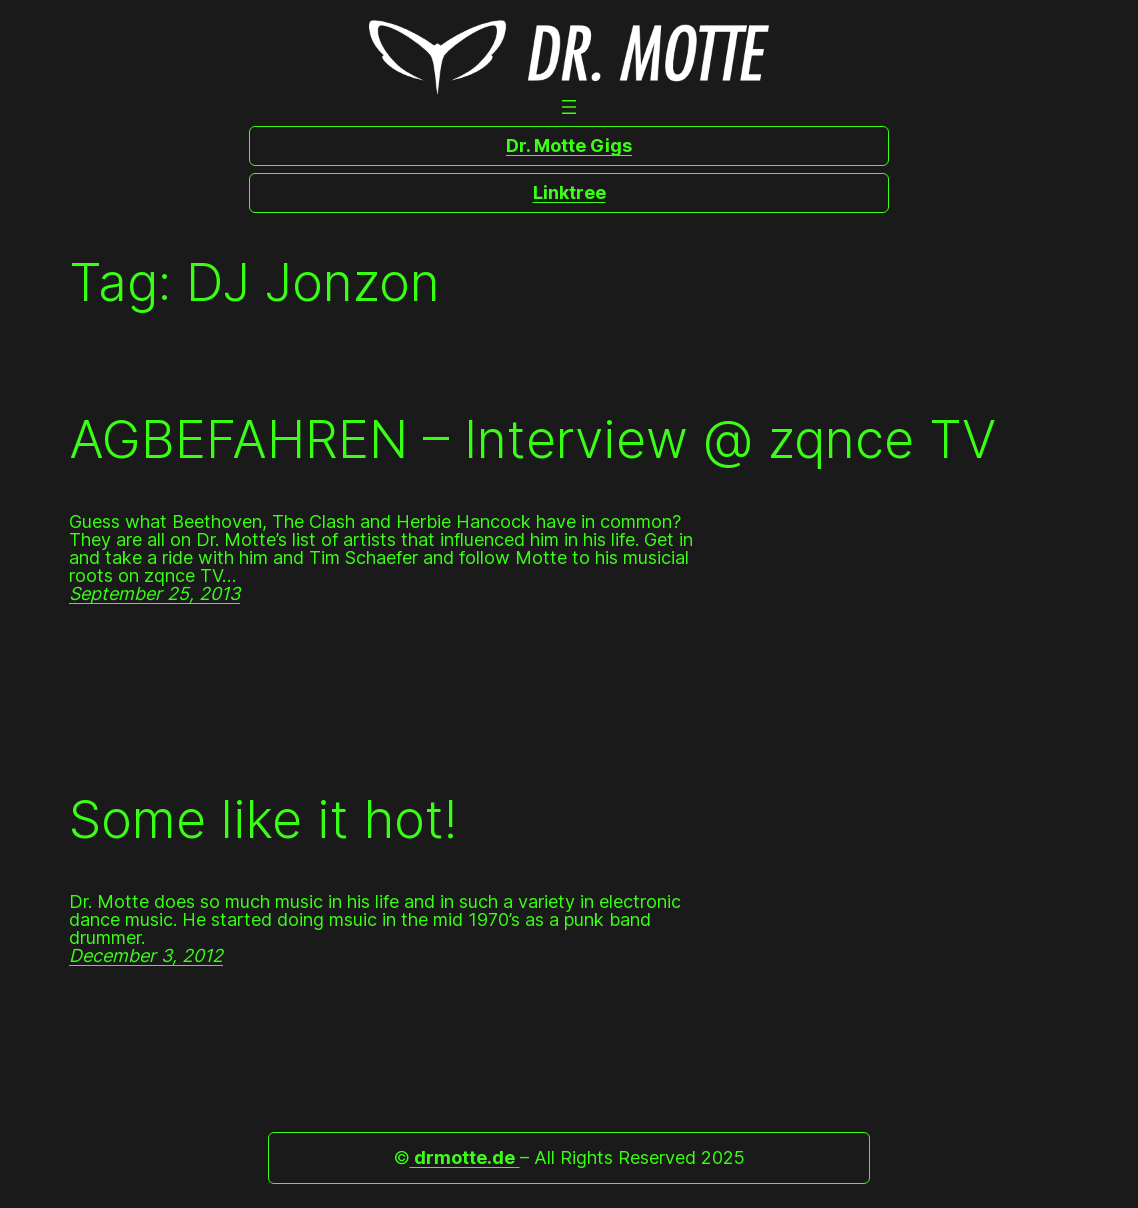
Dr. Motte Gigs (569, 145)
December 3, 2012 (146, 955)
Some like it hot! (263, 820)
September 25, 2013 (154, 593)
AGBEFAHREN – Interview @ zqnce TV (532, 440)
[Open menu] (569, 107)
